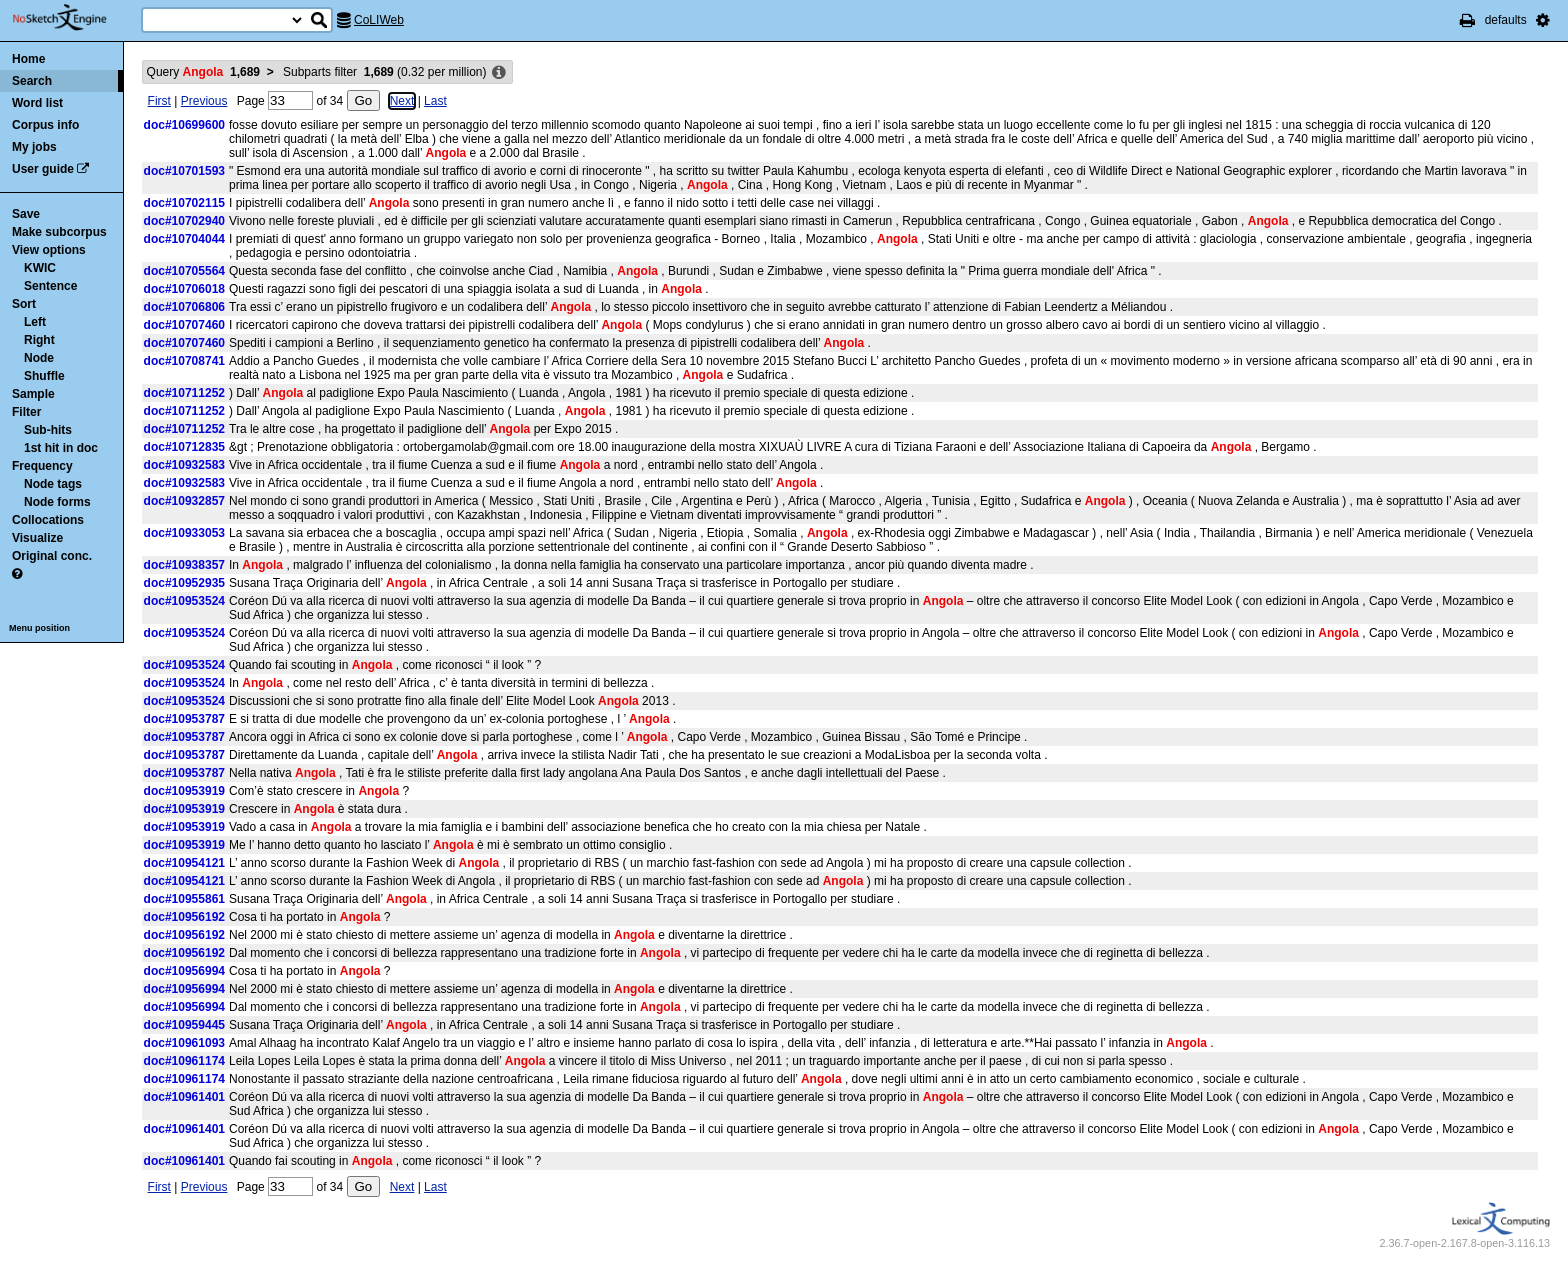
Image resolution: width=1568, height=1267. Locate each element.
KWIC (40, 268)
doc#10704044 (184, 239)
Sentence (50, 286)
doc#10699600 (184, 125)
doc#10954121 (184, 863)
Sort (24, 304)
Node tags (53, 484)
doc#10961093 (184, 1043)
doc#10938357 (184, 565)
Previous (204, 101)
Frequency (42, 466)
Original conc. (52, 556)
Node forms (57, 502)
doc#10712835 (184, 447)
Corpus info (45, 125)
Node (39, 358)
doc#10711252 (184, 393)
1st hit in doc (61, 448)
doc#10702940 (184, 221)
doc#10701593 (184, 171)
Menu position (39, 628)
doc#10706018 (184, 289)
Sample (33, 394)
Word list (37, 103)
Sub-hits (48, 430)
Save (26, 214)
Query (203, 72)
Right (39, 340)
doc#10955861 (184, 899)
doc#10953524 (184, 601)
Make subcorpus (59, 232)
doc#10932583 (184, 465)
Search (32, 81)
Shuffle (44, 376)
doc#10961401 (184, 1097)
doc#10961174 (184, 1061)
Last (435, 101)
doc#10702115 (184, 203)
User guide (43, 169)
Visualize (37, 538)
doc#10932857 (184, 501)
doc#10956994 (184, 971)
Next (402, 101)
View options (49, 250)
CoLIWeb (379, 20)
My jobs (34, 147)
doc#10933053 (184, 533)
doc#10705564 (184, 271)
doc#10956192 (184, 917)
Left (35, 322)
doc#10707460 (184, 325)
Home (28, 59)
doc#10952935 (184, 583)
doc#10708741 (184, 361)
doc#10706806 (184, 307)
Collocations (48, 520)
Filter (26, 412)
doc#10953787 (184, 719)
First (159, 101)
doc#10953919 (184, 791)
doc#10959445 (184, 1025)
